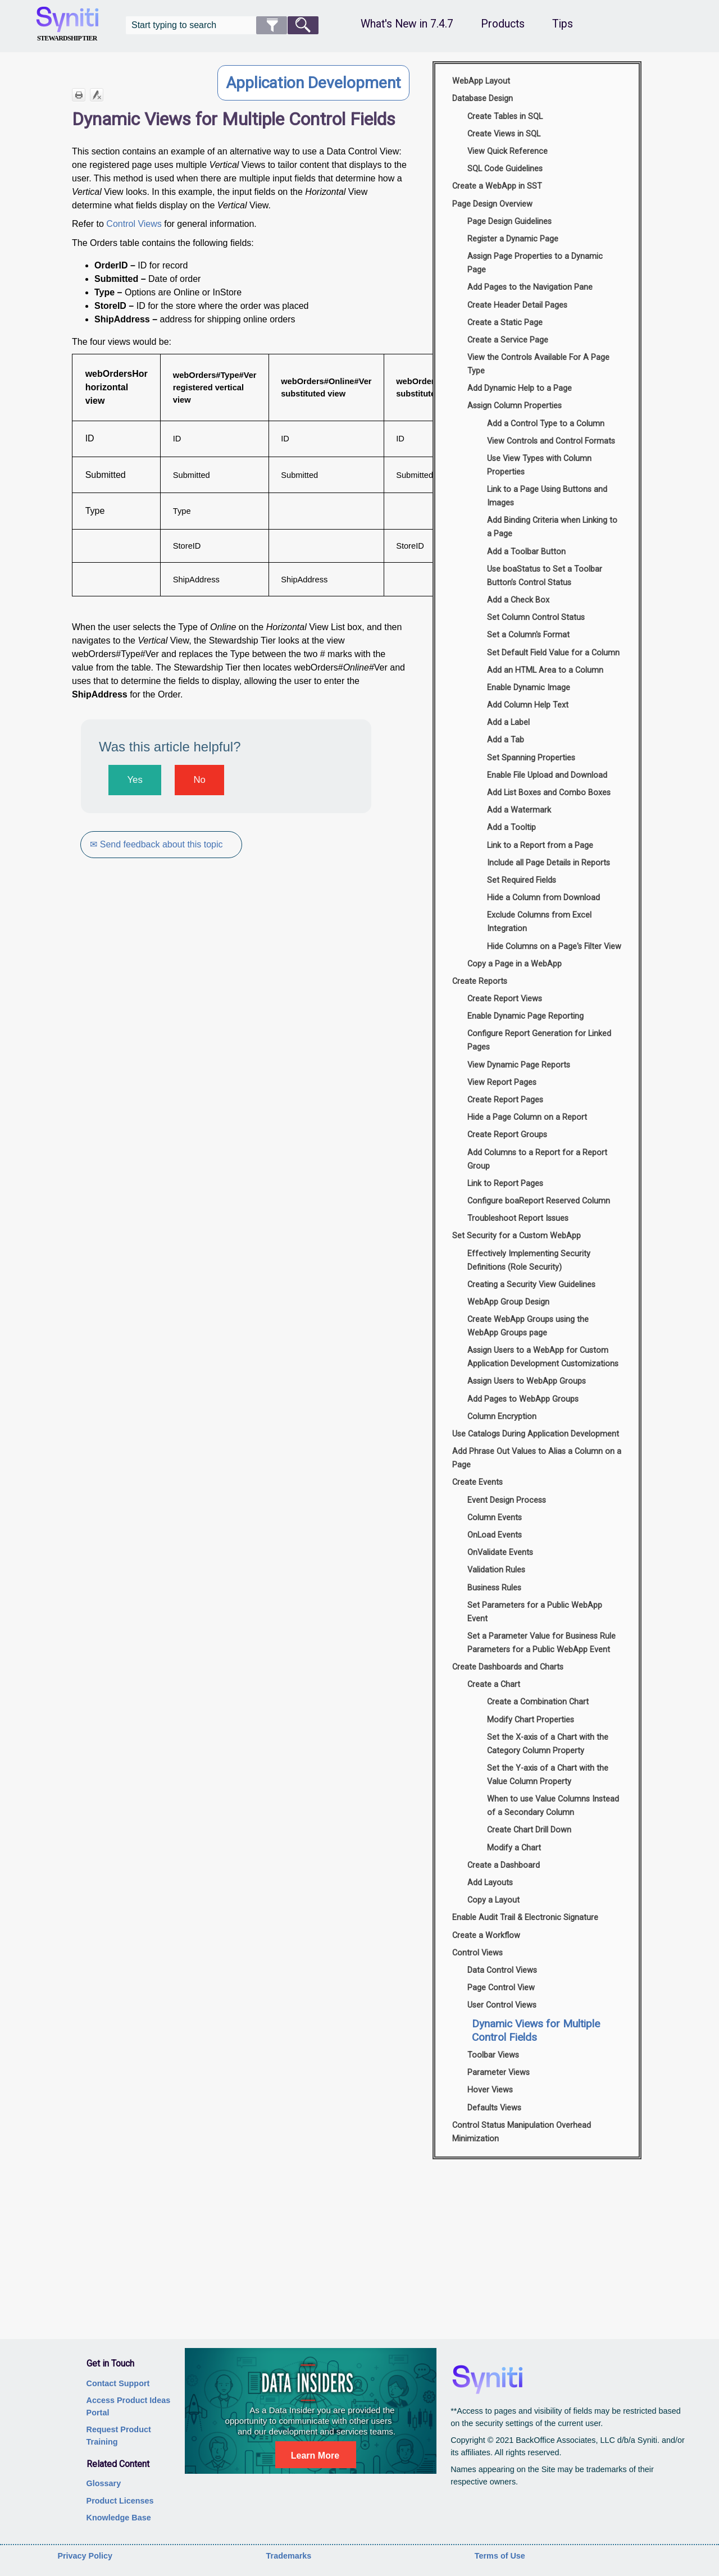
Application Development (313, 83)
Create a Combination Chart (538, 1702)
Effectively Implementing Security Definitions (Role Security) (528, 1260)
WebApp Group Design (508, 1302)
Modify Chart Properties (530, 1720)
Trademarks (289, 2555)
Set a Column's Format (528, 635)
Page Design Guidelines (509, 221)
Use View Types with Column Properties (539, 465)
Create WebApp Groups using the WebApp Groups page (528, 1326)
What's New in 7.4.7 (407, 23)
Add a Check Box (518, 600)
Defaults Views (494, 2108)
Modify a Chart (514, 1848)
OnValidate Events (500, 1552)
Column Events (494, 1517)
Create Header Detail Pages (517, 305)
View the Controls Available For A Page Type (538, 364)
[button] (271, 25)
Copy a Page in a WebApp (514, 964)
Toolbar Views (493, 2055)
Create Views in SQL (503, 134)
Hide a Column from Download (543, 897)
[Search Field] (222, 25)
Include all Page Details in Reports (548, 863)
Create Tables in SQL (505, 116)
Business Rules (494, 1588)
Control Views (133, 224)
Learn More (315, 2455)
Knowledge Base (119, 2517)
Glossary (104, 2483)
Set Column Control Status (536, 617)
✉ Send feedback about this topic (156, 844)
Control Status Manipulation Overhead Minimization (521, 2132)
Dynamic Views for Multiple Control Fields (536, 2030)
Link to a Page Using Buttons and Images (547, 496)
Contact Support (118, 2383)
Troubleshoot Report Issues (517, 1218)
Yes (134, 779)
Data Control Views (502, 1970)
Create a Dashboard (503, 1865)
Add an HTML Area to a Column (545, 670)
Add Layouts (490, 1882)
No (199, 779)
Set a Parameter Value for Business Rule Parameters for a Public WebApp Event (541, 1642)
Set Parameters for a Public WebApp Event (534, 1612)
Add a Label (508, 722)
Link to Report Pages (505, 1183)
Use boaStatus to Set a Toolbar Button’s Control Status (544, 575)
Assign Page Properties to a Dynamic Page (535, 263)
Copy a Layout (493, 1900)
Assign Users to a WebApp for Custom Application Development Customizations (542, 1357)
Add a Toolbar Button (526, 552)
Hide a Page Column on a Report (527, 1117)
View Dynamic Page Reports (518, 1065)
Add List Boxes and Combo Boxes (549, 792)
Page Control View (501, 1988)
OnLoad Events (494, 1535)
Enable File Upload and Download (547, 775)
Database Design (482, 98)
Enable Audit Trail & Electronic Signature (525, 1917)
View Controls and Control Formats (551, 441)
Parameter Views (498, 2072)
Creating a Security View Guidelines (531, 1284)
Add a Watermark (519, 810)
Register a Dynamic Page (512, 239)
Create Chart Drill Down (529, 1830)
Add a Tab (505, 740)
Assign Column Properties (514, 406)
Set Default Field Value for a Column (553, 653)
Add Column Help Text (527, 705)
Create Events (477, 1482)
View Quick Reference (507, 151)
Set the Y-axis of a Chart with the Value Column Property (547, 1774)
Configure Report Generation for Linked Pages (539, 1040)
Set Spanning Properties (531, 758)
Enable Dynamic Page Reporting (525, 1016)
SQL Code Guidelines (505, 169)
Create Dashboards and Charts (507, 1667)
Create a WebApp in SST (497, 186)
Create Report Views (504, 999)
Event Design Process (506, 1500)
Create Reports (479, 981)
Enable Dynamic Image (528, 687)
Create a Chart (493, 1684)
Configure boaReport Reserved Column (538, 1201)
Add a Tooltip (511, 827)
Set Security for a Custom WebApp (516, 1236)
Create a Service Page (507, 340)
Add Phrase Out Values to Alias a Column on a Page (536, 1458)
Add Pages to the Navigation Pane (530, 287)
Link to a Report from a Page (540, 845)
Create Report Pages (505, 1100)
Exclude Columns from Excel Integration (539, 921)
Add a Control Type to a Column (545, 423)
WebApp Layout (481, 81)
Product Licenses (120, 2500)
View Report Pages (501, 1082)
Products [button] (503, 23)
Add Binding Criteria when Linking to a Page (552, 527)
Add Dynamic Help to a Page (519, 388)
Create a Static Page (505, 322)
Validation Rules (496, 1570)
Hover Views (490, 2090)
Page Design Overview (492, 204)
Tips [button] (562, 23)
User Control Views (501, 2005)
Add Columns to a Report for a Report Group (537, 1159)
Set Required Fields (521, 880)
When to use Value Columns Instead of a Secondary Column (553, 1805)
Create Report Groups (507, 1134)
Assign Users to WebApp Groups (526, 1381)
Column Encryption (501, 1416)
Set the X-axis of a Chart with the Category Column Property (547, 1744)
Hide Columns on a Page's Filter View (554, 946)
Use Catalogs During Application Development (535, 1434)
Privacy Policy (84, 2555)
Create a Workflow (486, 1935)
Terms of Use (500, 2555)
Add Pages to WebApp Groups (523, 1399)
